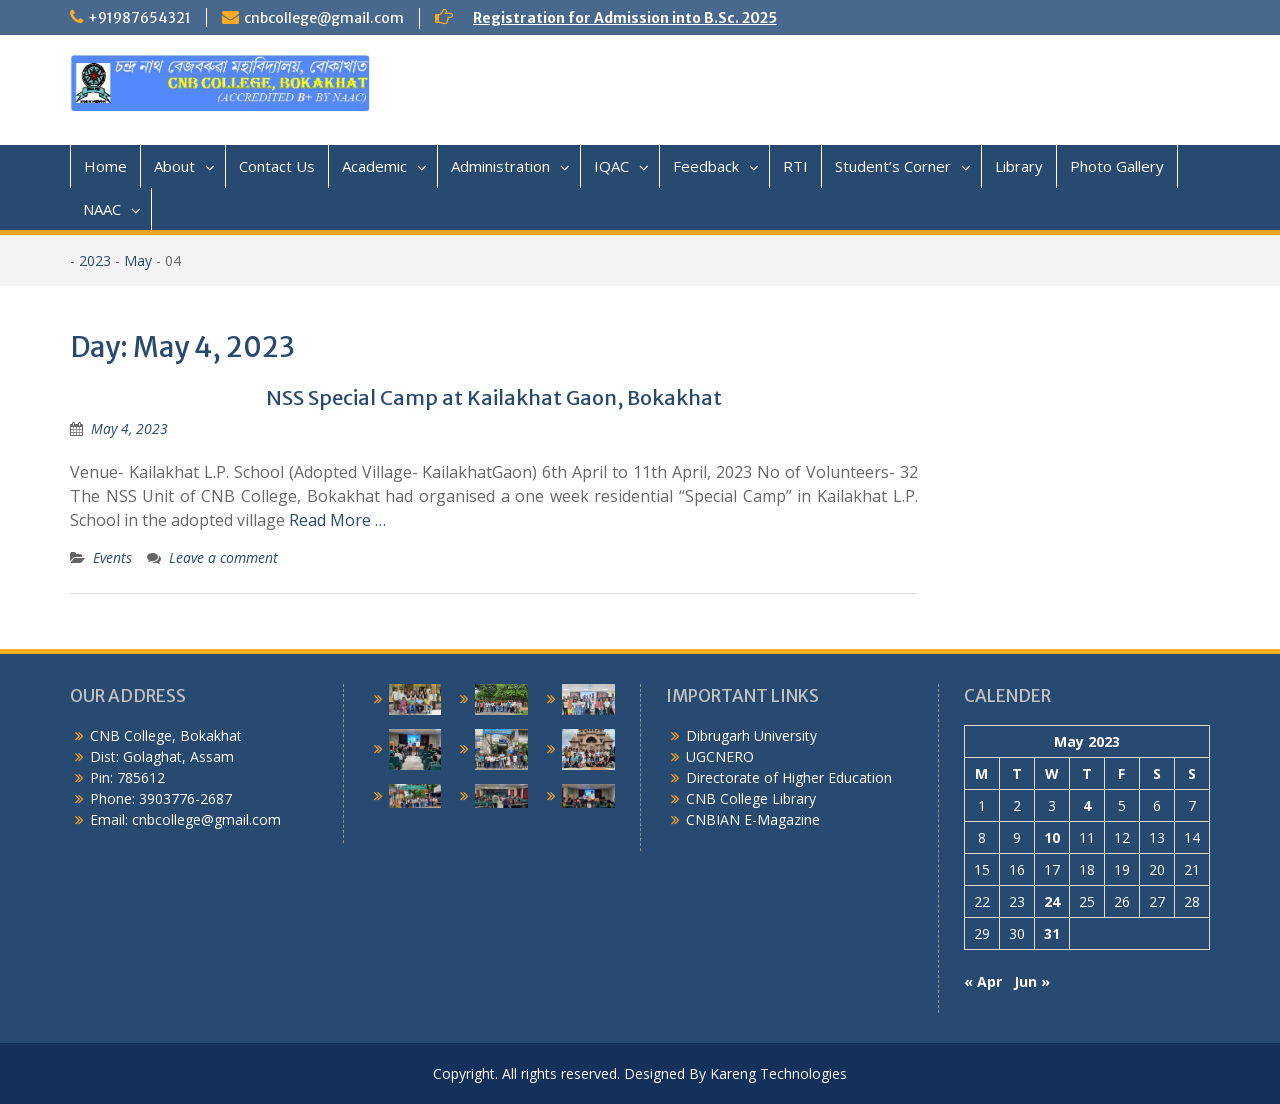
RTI (795, 166)
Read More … (337, 520)
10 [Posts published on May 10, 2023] (1052, 837)
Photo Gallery (1117, 166)
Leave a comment (223, 557)
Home (105, 166)
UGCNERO (720, 756)
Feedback (706, 166)
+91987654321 (139, 18)
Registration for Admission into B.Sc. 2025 (625, 18)
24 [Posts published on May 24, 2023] (1052, 901)
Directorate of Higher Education (789, 777)
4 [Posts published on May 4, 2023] (1087, 805)
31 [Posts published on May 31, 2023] (1052, 933)
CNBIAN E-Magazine (753, 819)
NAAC (102, 209)
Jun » (1032, 981)
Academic (374, 166)
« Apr (983, 981)
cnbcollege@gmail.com (324, 18)
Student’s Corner (893, 166)
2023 (95, 260)
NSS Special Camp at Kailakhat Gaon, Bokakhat (494, 397)
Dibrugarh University (751, 735)
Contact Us (277, 166)
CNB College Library (751, 798)
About (174, 166)
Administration (500, 166)
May (138, 260)
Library (1019, 166)
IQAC (611, 166)
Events (112, 557)
